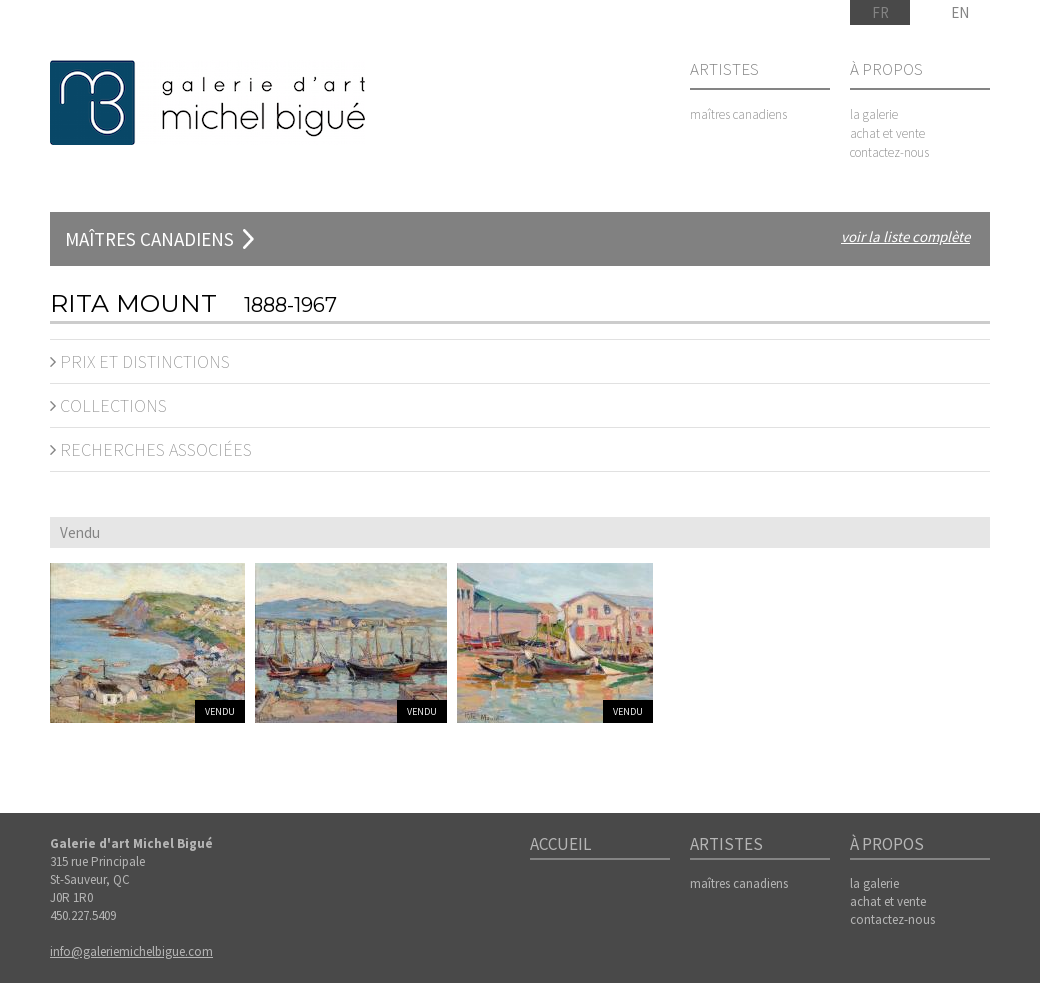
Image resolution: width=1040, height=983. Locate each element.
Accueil (560, 845)
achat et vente (887, 133)
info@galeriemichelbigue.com (131, 951)
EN (960, 12)
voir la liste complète (905, 236)
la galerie (874, 114)
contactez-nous (889, 152)
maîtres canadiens (738, 114)
